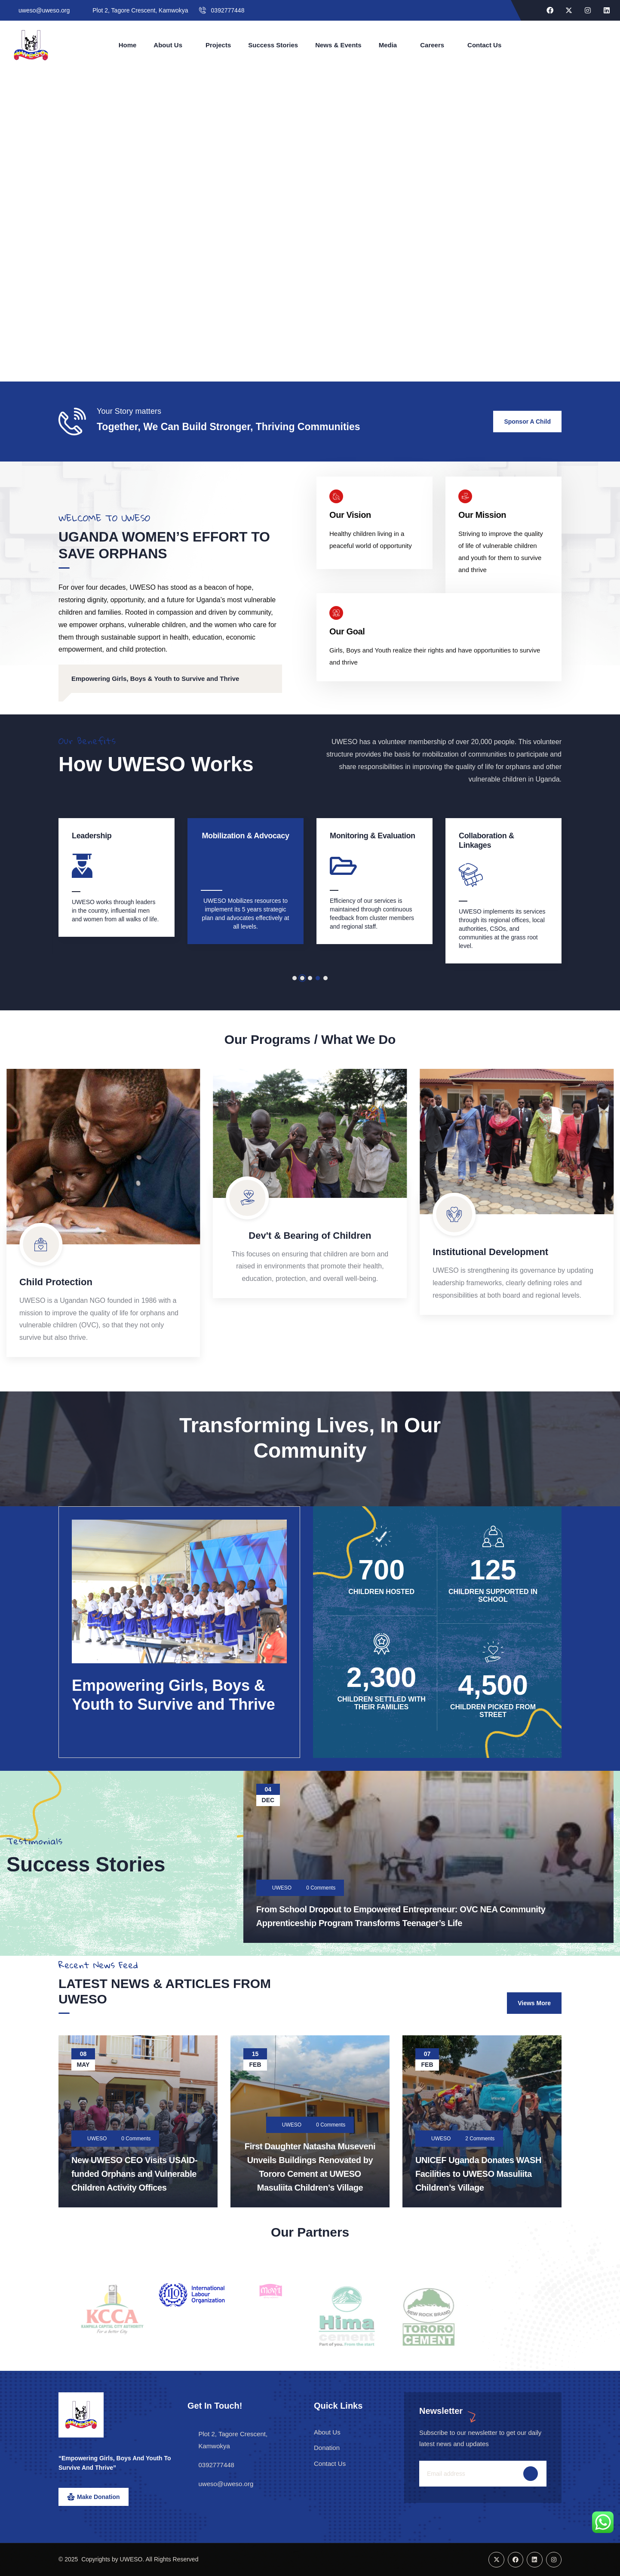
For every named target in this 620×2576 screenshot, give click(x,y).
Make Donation (98, 2496)
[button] (294, 978)
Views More (534, 2003)
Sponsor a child (527, 421)
